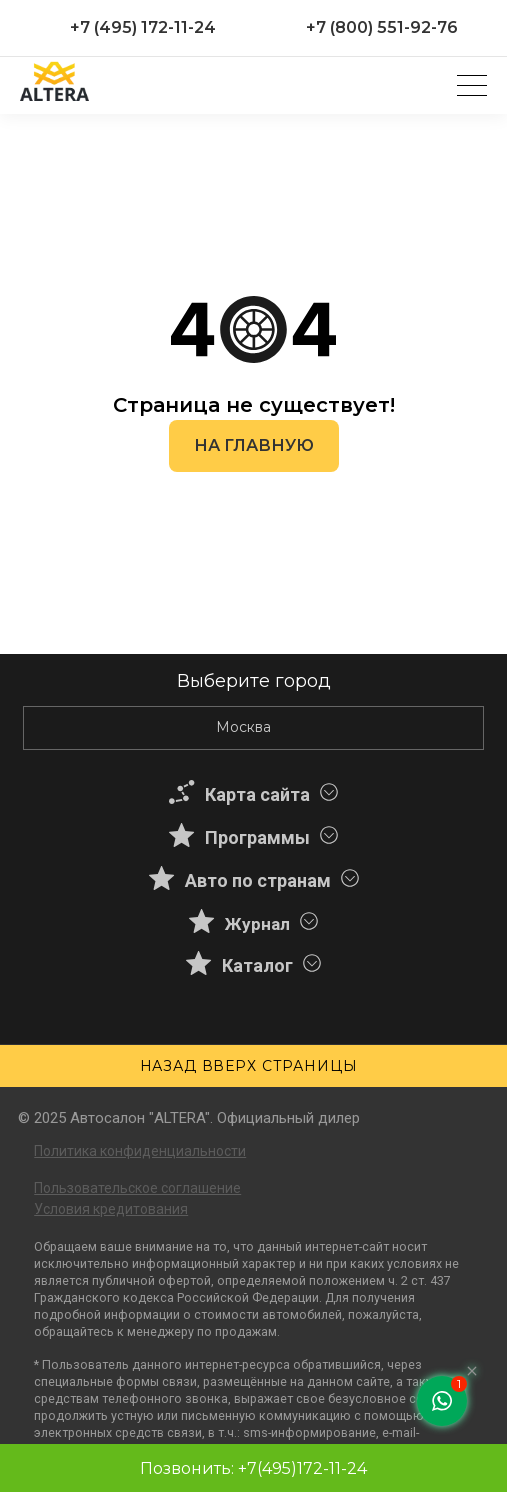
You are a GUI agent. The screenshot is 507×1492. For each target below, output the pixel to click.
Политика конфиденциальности (140, 1151)
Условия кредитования (111, 1209)
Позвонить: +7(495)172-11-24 (253, 1468)
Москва (243, 727)
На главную (254, 445)
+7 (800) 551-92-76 (382, 27)
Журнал (257, 924)
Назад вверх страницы (249, 1066)
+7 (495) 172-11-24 (143, 27)
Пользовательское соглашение (137, 1188)
